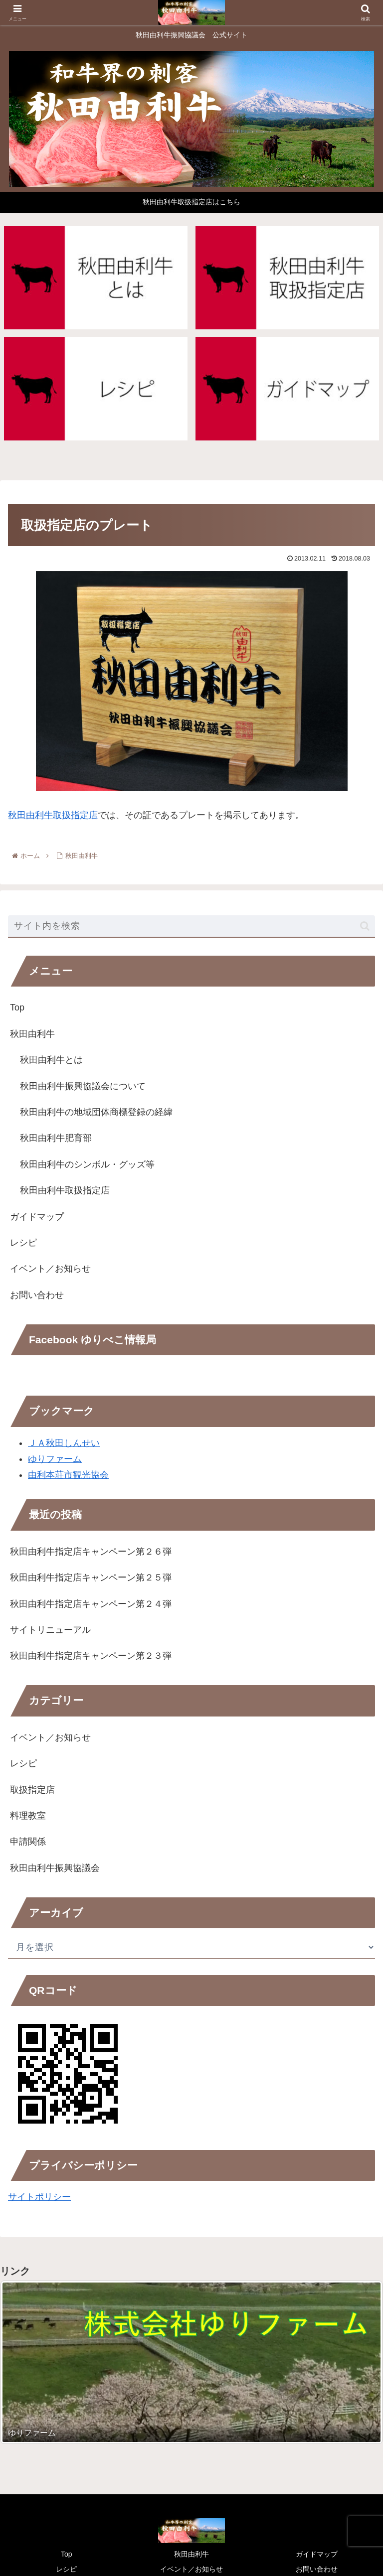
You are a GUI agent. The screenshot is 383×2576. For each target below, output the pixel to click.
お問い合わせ (37, 1295)
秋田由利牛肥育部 (56, 1138)
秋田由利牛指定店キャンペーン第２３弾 (91, 1656)
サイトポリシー (39, 2197)
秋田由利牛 (32, 1034)
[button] (365, 926)
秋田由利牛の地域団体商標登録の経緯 (96, 1112)
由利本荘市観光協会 (68, 1475)
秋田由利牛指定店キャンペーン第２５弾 (91, 1577)
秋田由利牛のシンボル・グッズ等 (87, 1164)
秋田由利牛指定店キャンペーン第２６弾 (91, 1552)
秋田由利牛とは (51, 1060)
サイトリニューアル (50, 1630)
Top (17, 1007)
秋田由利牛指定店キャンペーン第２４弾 (91, 1604)
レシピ (23, 1243)
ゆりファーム (55, 1459)
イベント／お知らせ (50, 1269)
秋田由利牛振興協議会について (83, 1086)
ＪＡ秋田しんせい (64, 1443)
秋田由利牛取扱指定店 (53, 815)
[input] (191, 926)
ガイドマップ (37, 1217)
